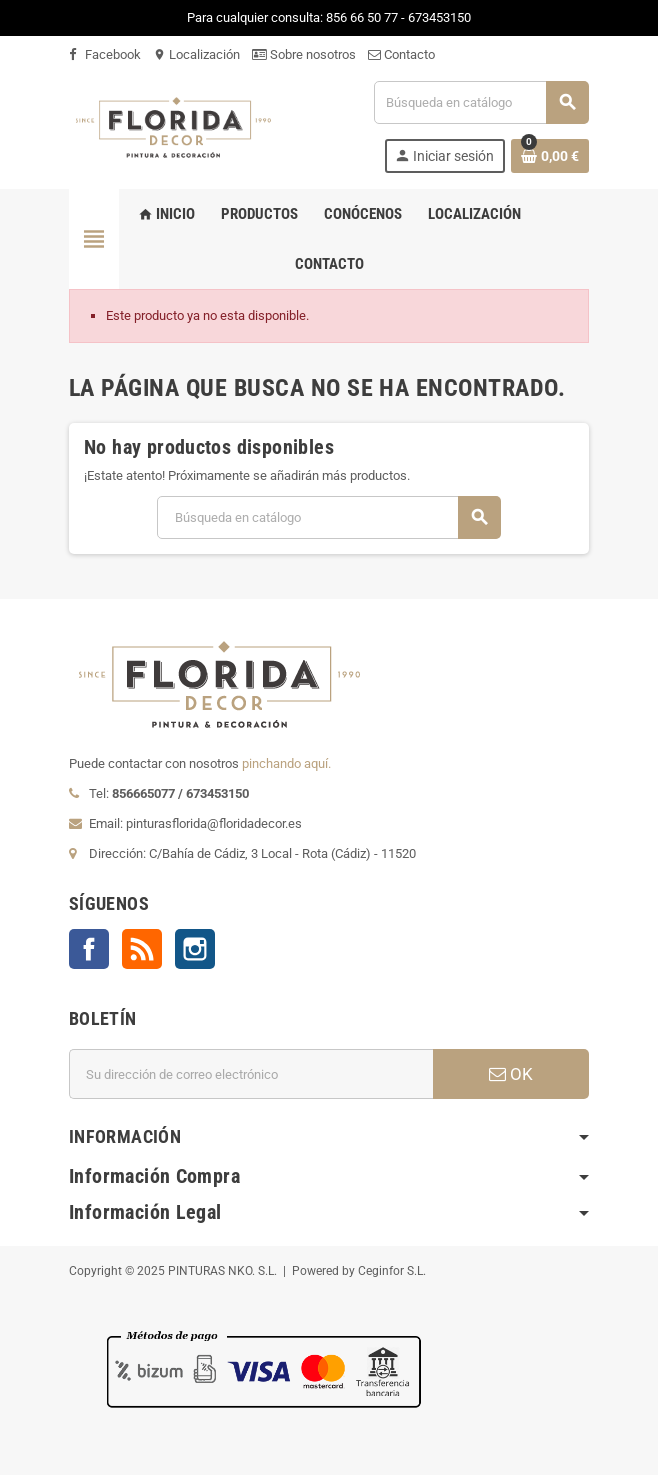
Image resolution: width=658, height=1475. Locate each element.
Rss (142, 949)
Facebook (105, 54)
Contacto (401, 54)
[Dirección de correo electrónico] (251, 1074)
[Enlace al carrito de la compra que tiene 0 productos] (550, 156)
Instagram (195, 949)
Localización (196, 54)
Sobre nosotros (304, 54)
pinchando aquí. (286, 763)
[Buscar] (481, 102)
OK (511, 1074)
